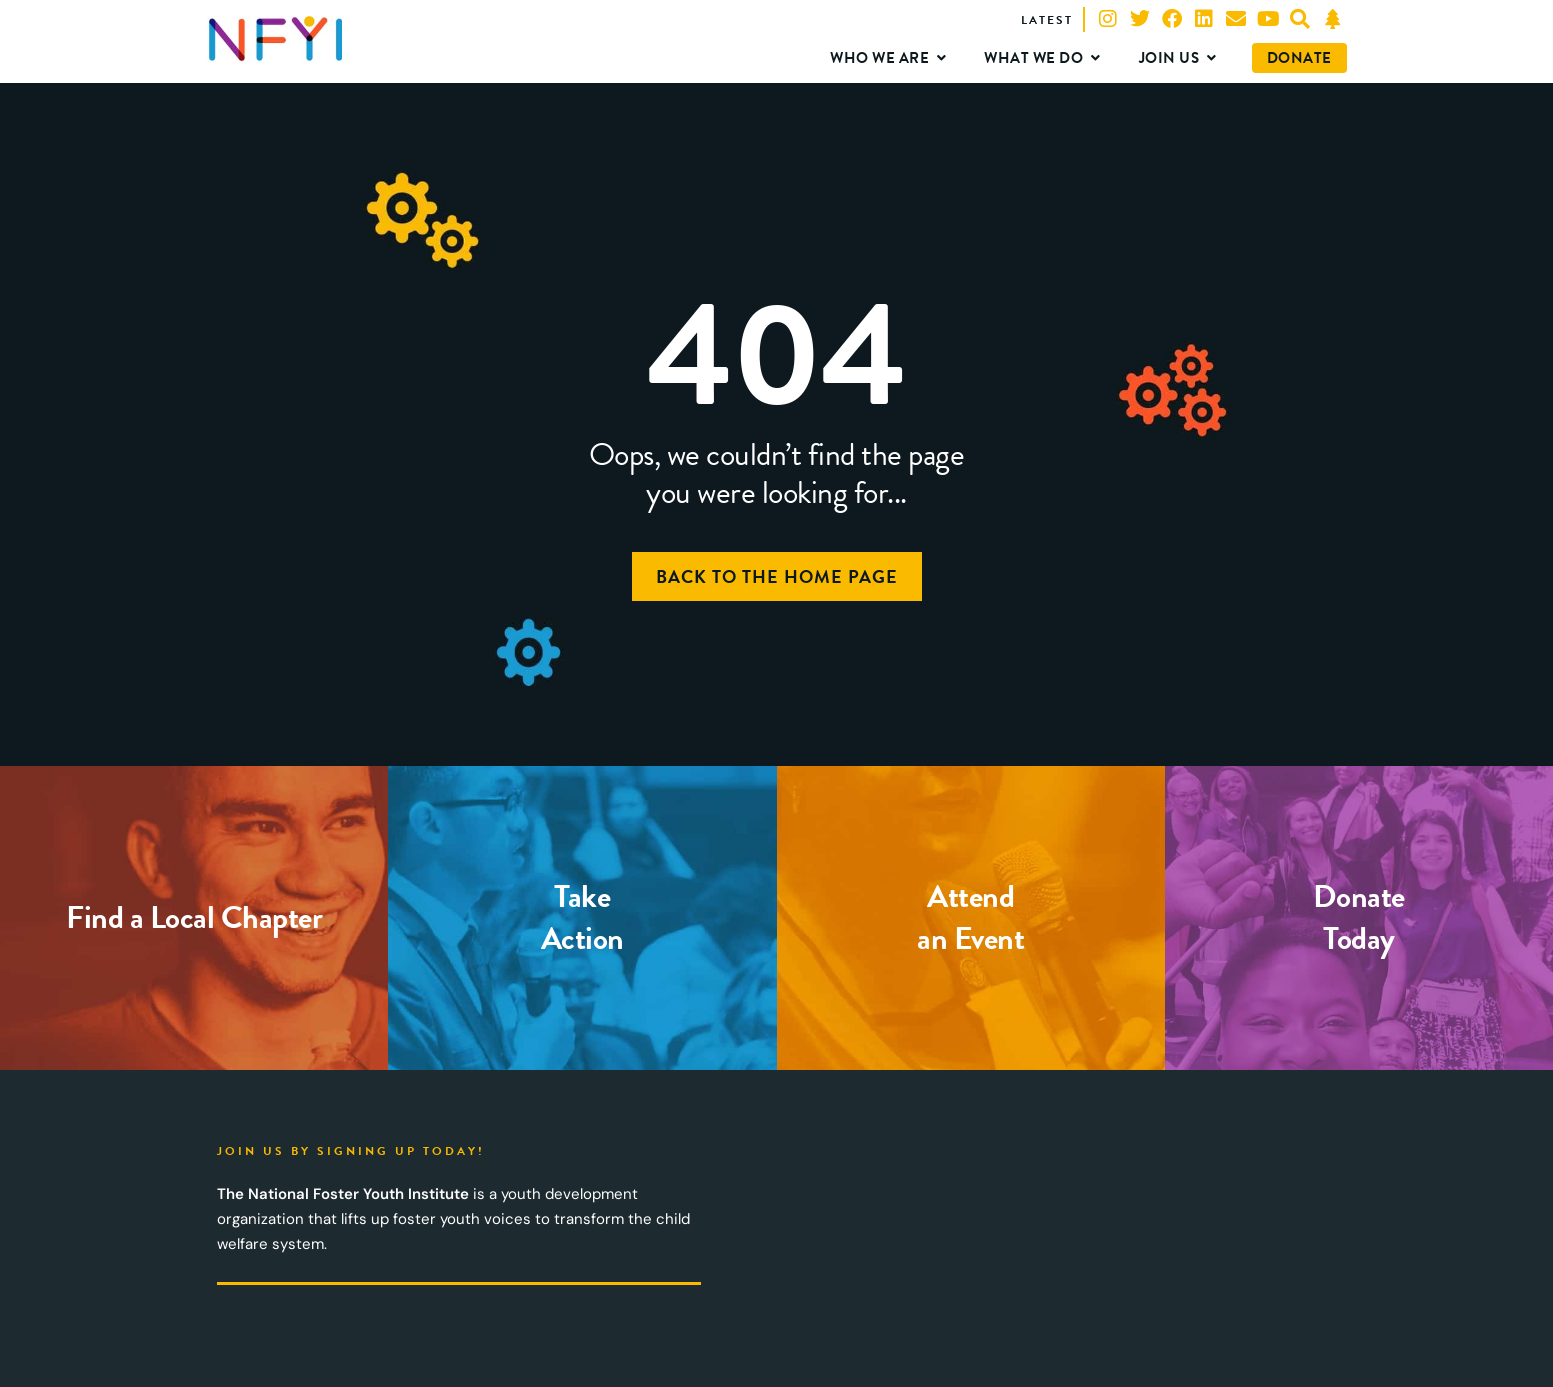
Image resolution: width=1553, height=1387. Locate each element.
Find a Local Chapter (194, 917)
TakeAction (582, 917)
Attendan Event (970, 917)
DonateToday (1359, 917)
